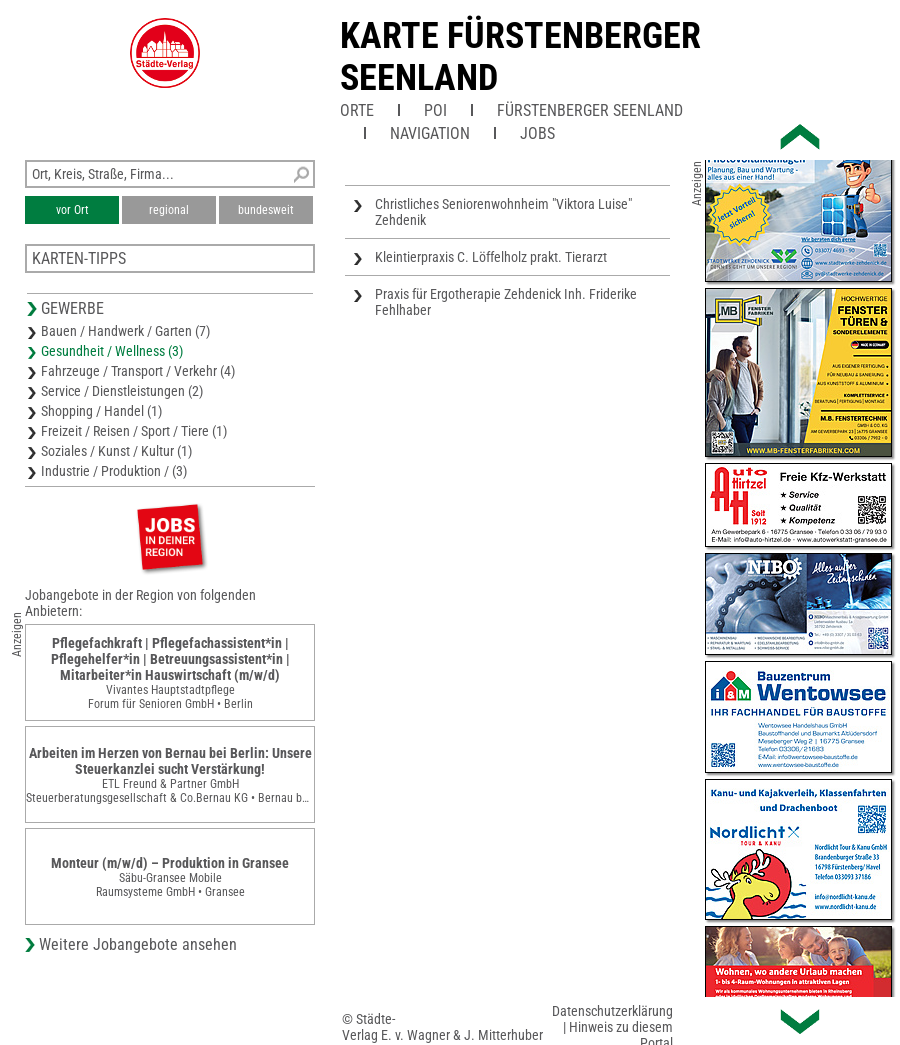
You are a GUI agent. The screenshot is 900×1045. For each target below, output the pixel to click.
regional (169, 210)
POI (435, 110)
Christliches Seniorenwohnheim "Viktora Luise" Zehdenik (503, 212)
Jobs (537, 133)
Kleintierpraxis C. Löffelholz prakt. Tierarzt (491, 257)
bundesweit (266, 210)
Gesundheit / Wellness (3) (112, 351)
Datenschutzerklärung (612, 1011)
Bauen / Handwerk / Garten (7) (125, 331)
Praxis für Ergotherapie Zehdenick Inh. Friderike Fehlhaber (506, 302)
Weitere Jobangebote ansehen (138, 944)
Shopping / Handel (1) (101, 411)
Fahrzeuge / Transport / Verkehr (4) (138, 371)
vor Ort (72, 210)
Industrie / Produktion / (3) (114, 471)
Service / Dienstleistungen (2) (122, 391)
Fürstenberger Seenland (590, 110)
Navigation (430, 133)
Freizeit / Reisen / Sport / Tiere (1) (134, 431)
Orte (357, 110)
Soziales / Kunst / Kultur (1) (116, 451)
